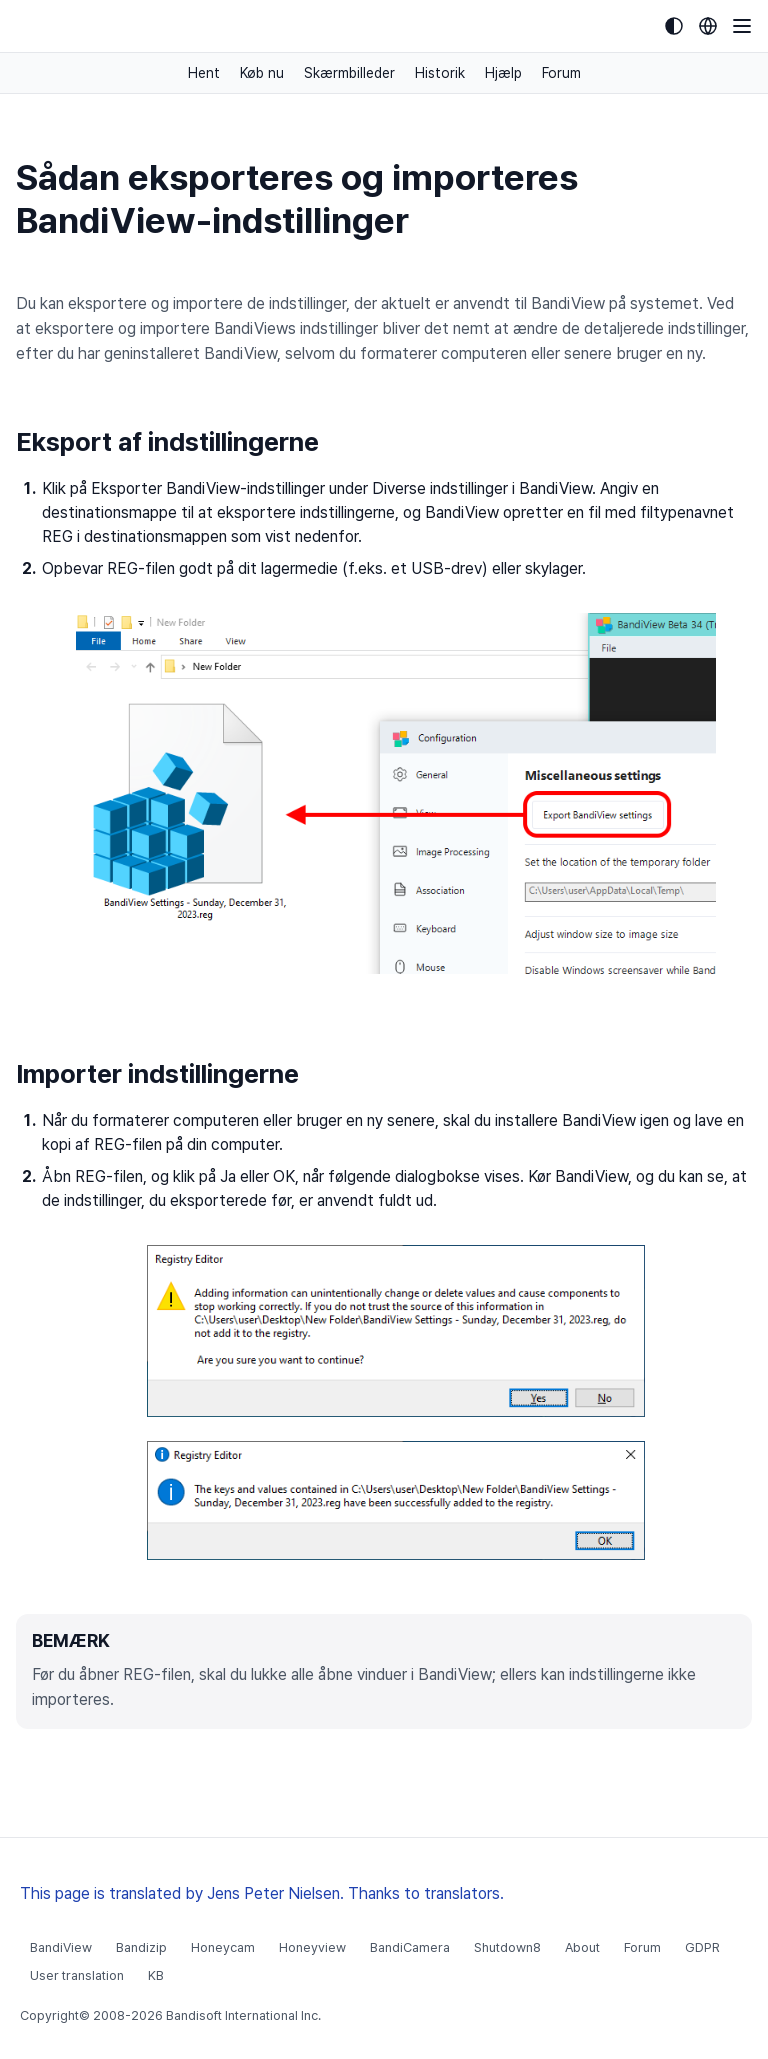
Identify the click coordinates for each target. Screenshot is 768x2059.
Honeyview (312, 1947)
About (582, 1947)
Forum (561, 73)
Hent (204, 73)
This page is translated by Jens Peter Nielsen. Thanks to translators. (262, 1893)
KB (156, 1975)
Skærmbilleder (349, 73)
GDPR (702, 1947)
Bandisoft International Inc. (243, 2015)
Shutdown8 (507, 1947)
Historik (440, 73)
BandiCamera (410, 1947)
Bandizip (141, 1947)
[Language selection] (708, 26)
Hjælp (503, 73)
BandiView (61, 1947)
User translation (77, 1975)
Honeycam (223, 1947)
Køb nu (262, 73)
